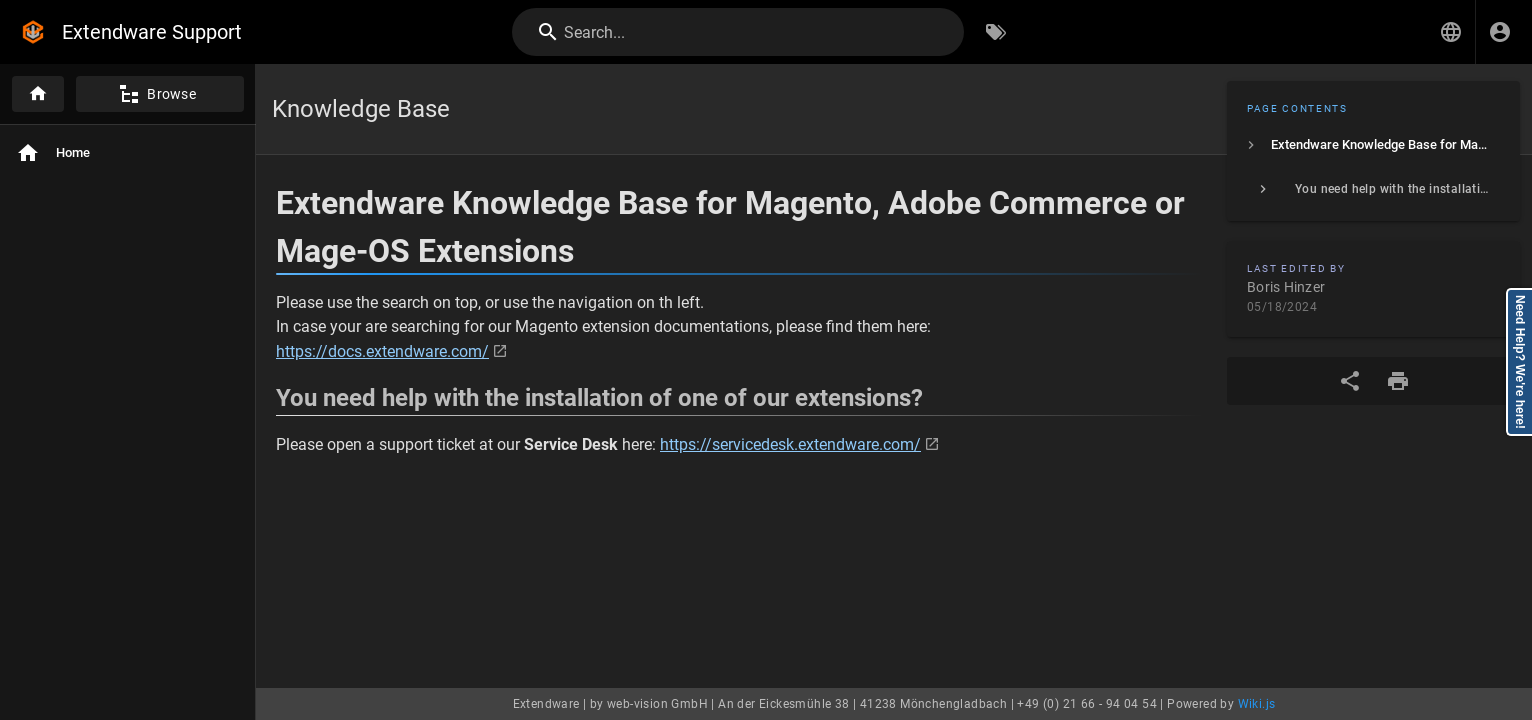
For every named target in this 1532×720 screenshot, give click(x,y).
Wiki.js (1257, 704)
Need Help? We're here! (1520, 362)
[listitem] (1373, 145)
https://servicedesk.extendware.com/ (790, 444)
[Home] (38, 94)
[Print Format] (1398, 381)
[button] (1451, 32)
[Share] (1350, 381)
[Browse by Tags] (996, 32)
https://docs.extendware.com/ (382, 351)
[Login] (1500, 32)
